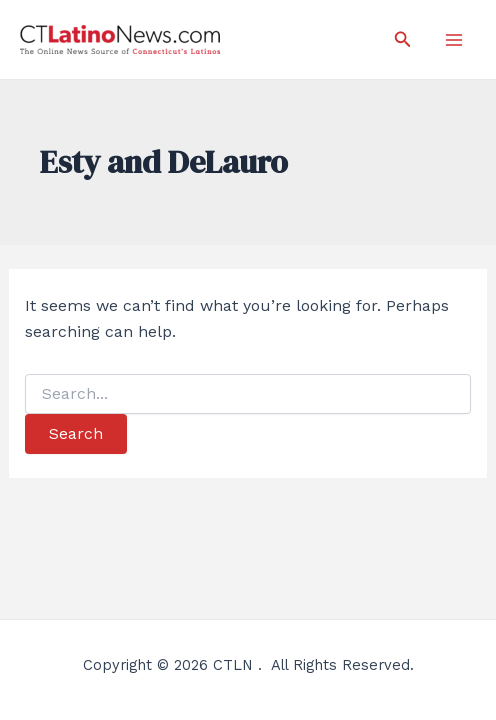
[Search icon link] (403, 39)
